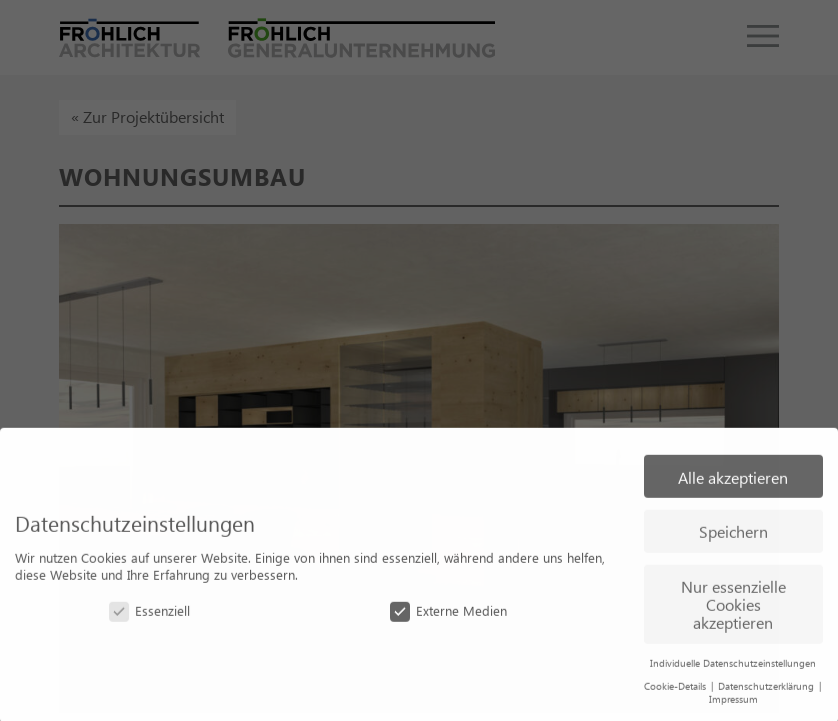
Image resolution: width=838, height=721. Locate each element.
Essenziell (149, 615)
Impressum (733, 704)
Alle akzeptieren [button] (733, 482)
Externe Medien (448, 615)
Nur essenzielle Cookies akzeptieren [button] (733, 609)
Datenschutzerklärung (767, 690)
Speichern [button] (733, 536)
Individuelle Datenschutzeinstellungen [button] (733, 667)
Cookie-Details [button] (676, 690)
